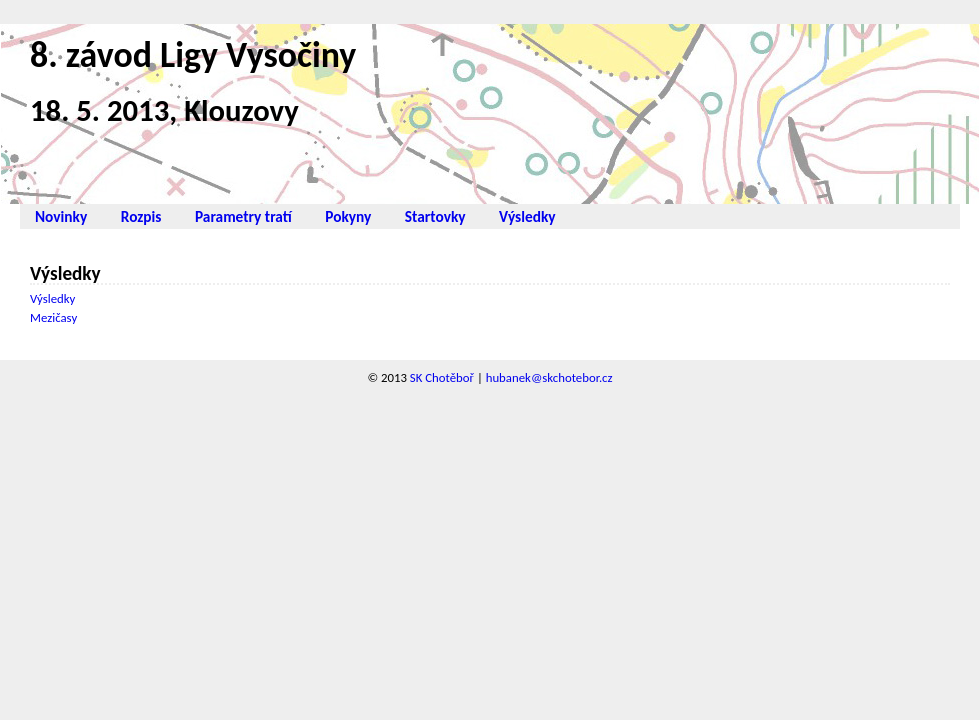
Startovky (435, 216)
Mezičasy (53, 317)
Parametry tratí (243, 216)
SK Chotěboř (442, 377)
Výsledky (527, 216)
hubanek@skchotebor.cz (549, 377)
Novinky (61, 216)
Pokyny (348, 216)
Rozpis (141, 216)
